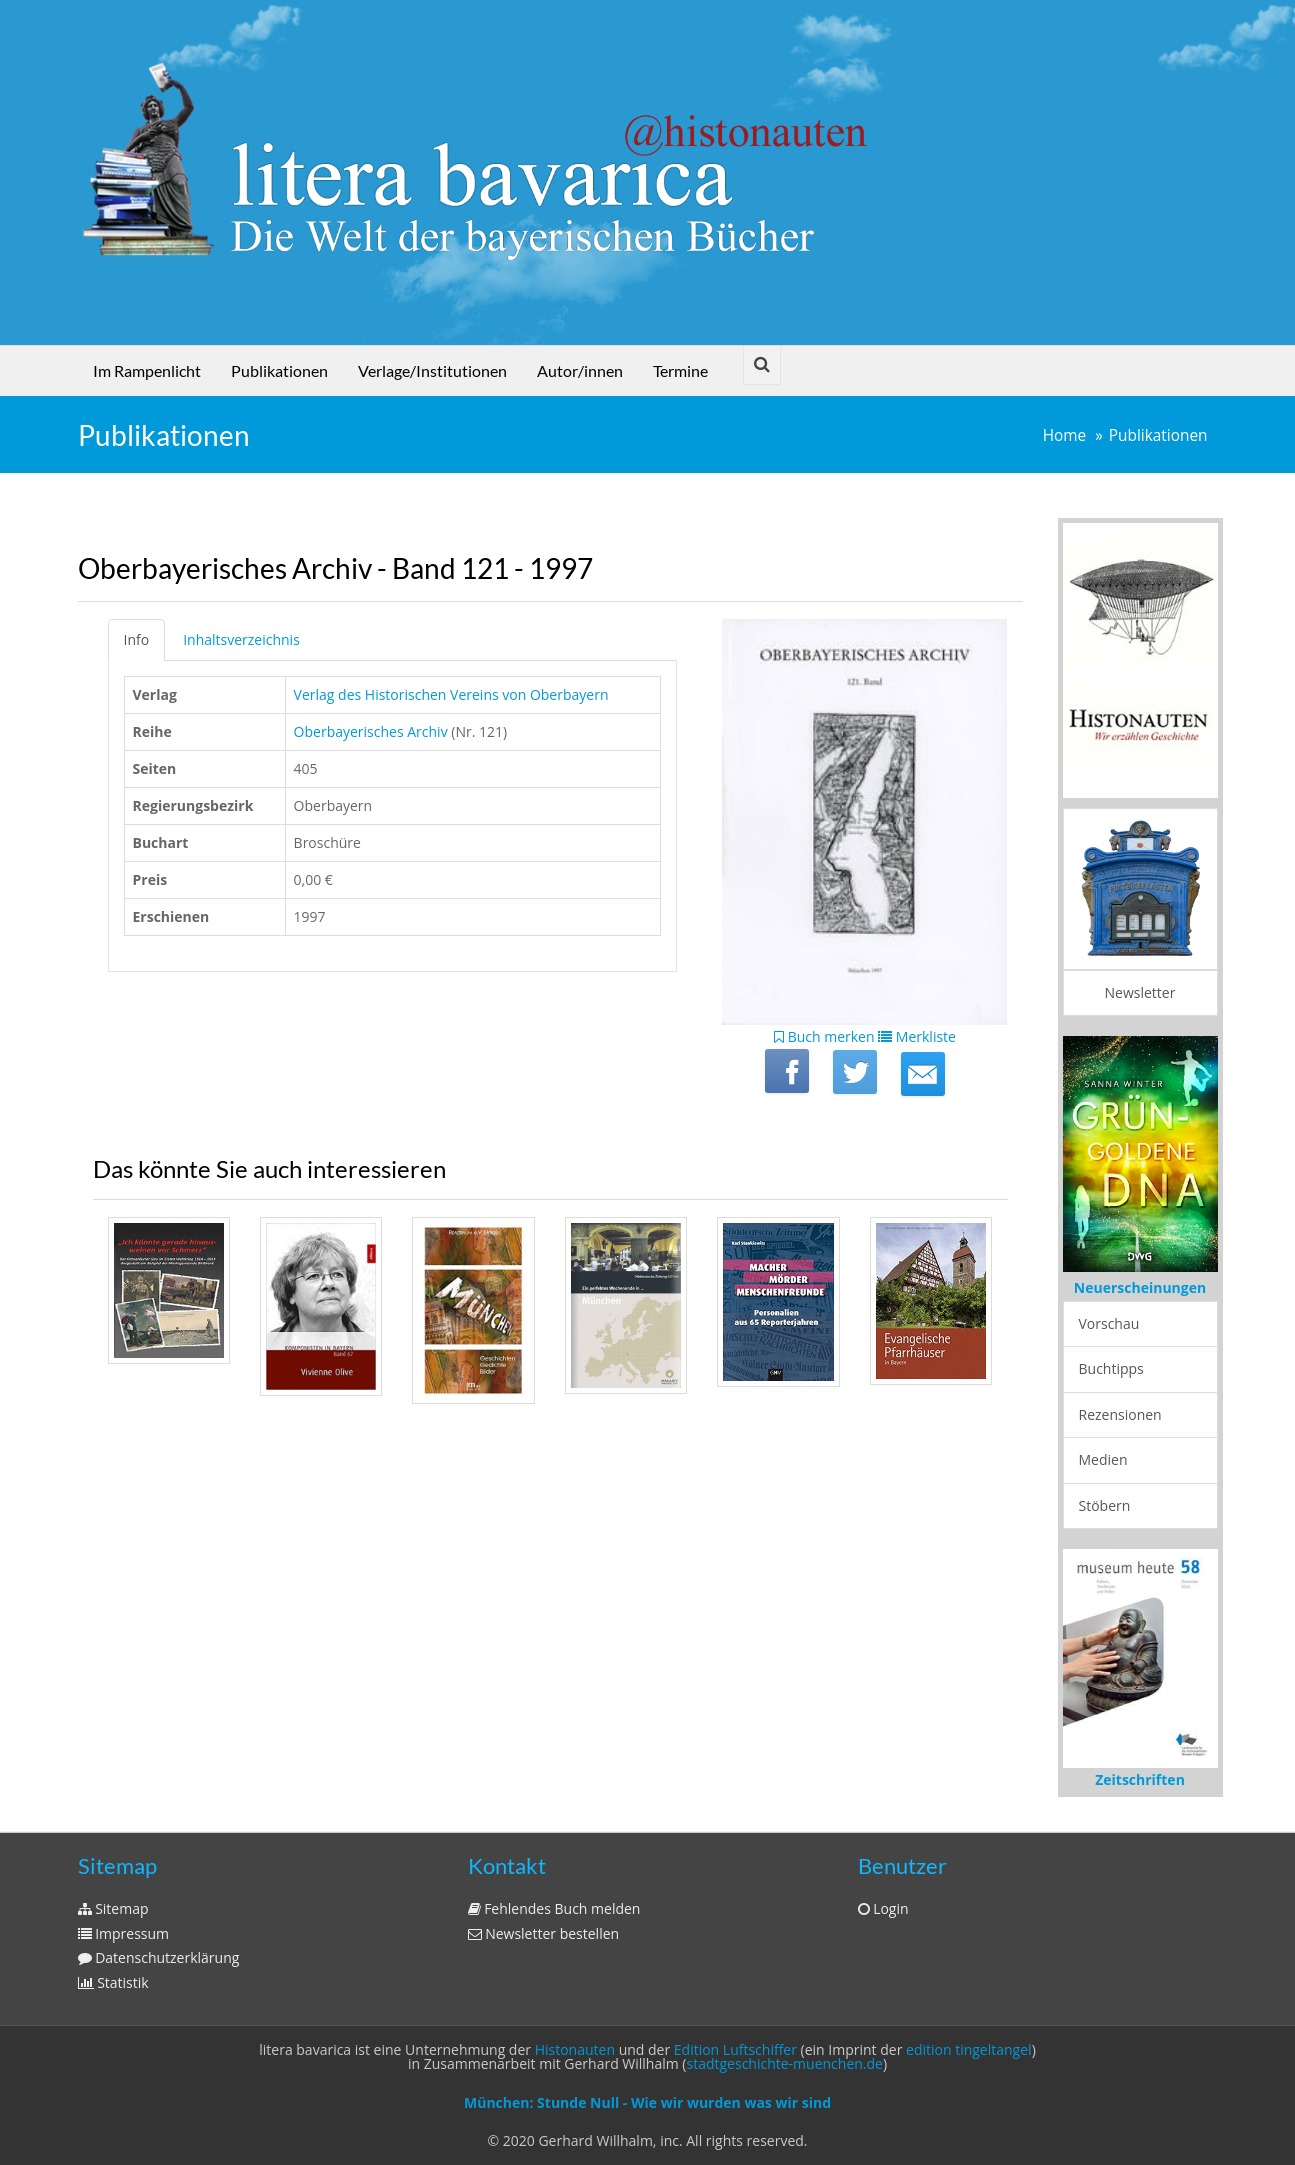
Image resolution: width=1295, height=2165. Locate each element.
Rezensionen (1120, 1414)
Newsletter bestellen (544, 1933)
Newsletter (1140, 992)
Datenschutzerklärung (159, 1957)
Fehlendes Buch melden (554, 1908)
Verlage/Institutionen (432, 370)
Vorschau (1109, 1323)
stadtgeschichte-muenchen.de (785, 2063)
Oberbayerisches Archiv (371, 731)
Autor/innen (580, 370)
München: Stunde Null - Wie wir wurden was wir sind (647, 2102)
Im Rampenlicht (147, 370)
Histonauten (575, 2049)
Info (137, 639)
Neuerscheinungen (1140, 1287)
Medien (1103, 1459)
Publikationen (279, 370)
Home (1065, 435)
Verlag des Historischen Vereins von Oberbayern (451, 694)
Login (883, 1908)
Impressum (124, 1933)
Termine (680, 370)
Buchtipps (1111, 1368)
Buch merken (824, 1036)
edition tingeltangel (969, 2049)
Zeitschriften (1140, 1779)
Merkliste (917, 1036)
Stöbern (1105, 1505)
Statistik (113, 1982)
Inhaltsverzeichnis (241, 639)
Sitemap (113, 1908)
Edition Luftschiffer (735, 2049)
